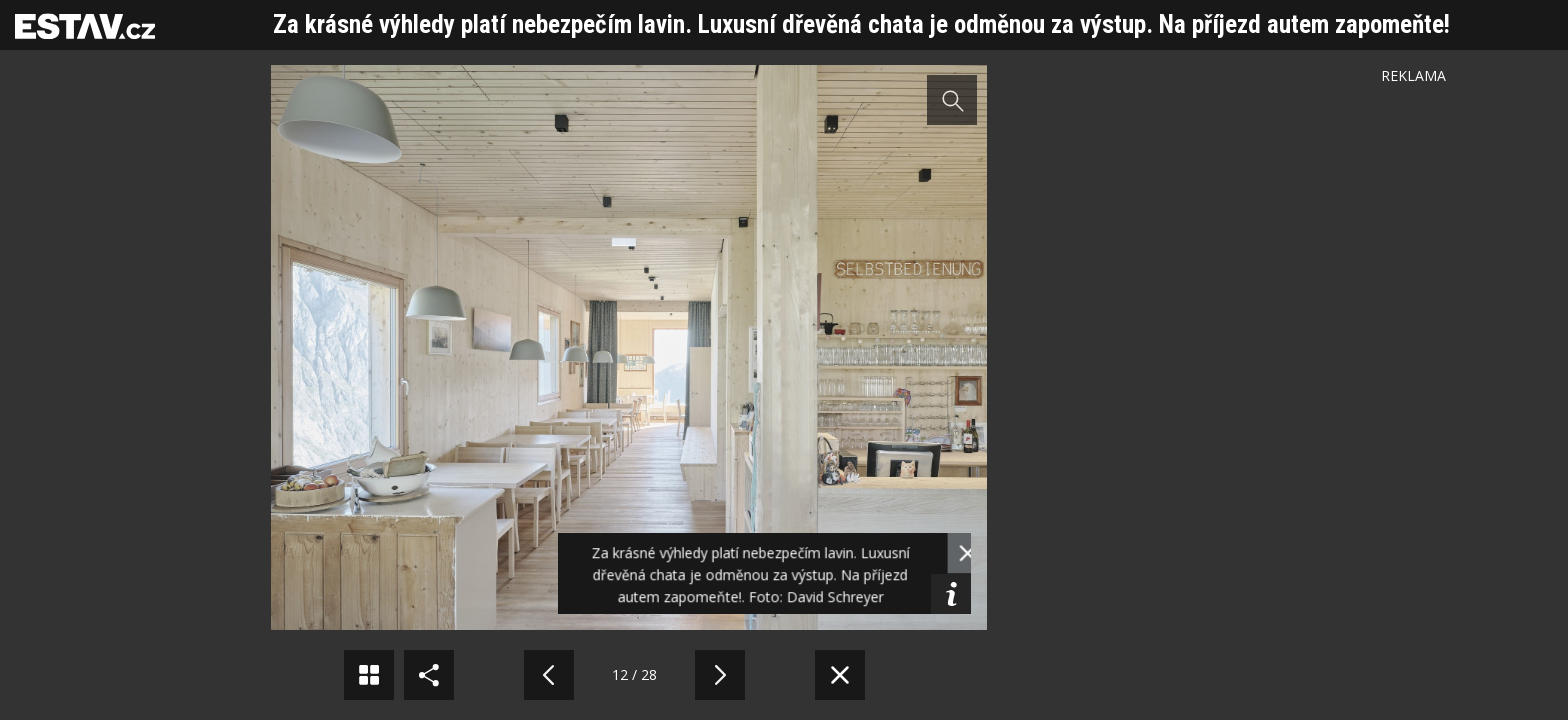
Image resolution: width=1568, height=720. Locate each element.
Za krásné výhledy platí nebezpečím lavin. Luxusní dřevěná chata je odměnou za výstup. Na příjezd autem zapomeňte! (861, 24)
